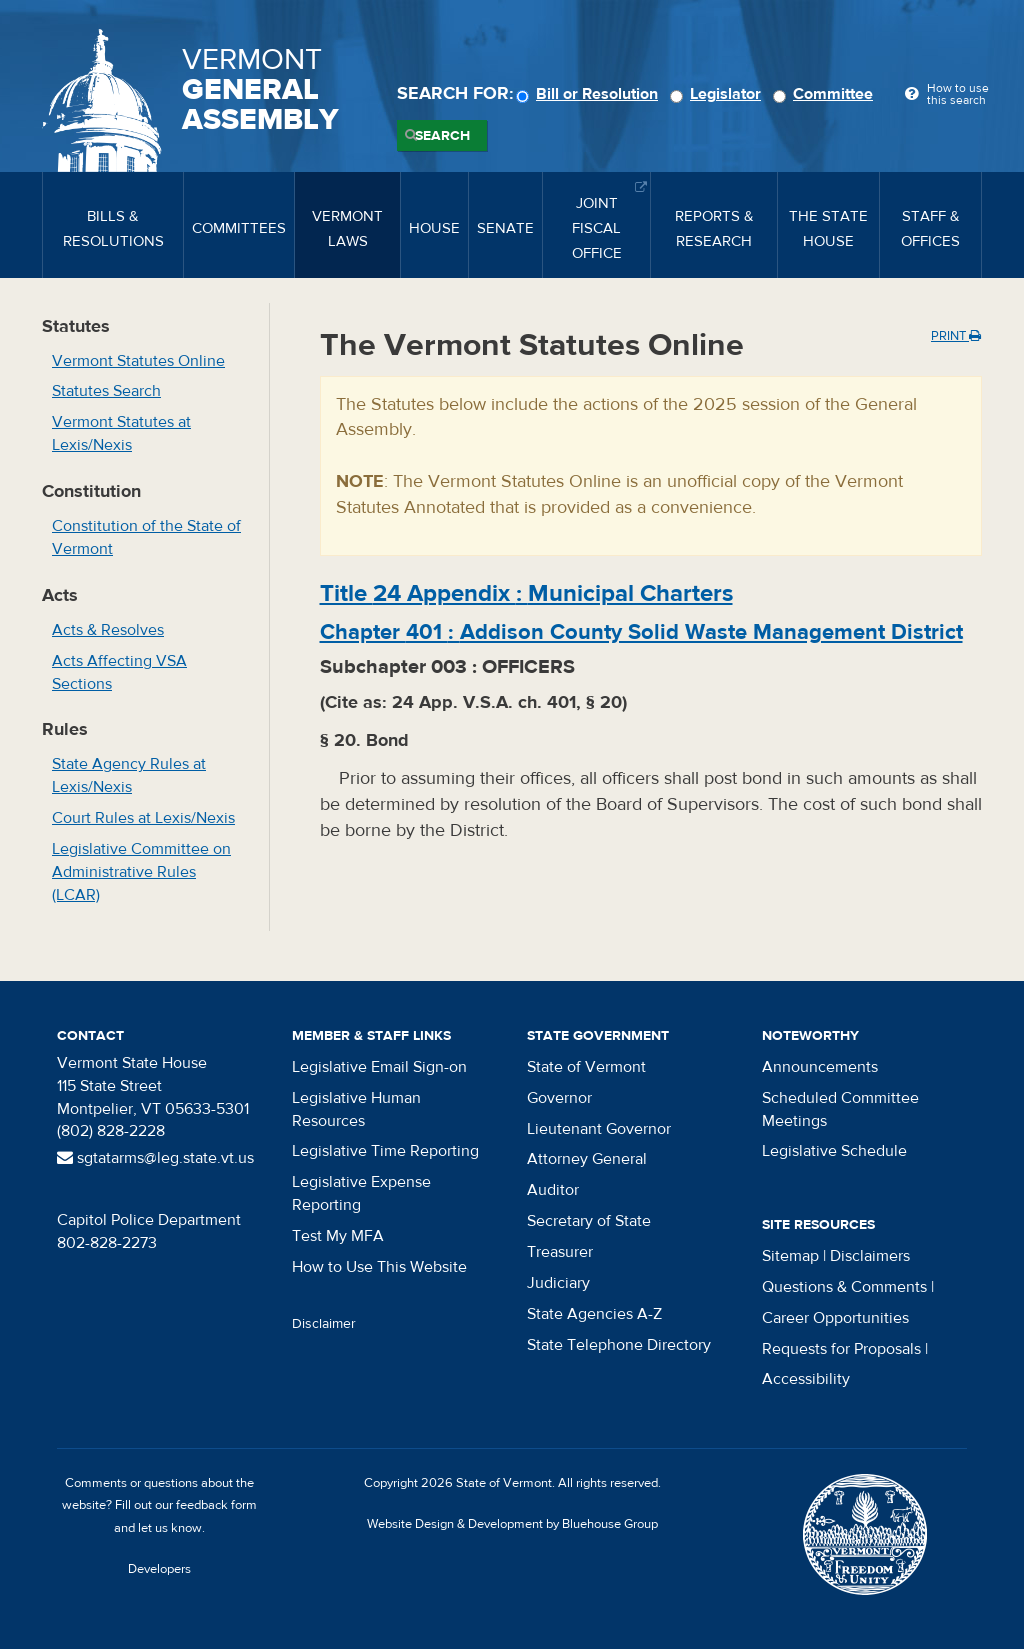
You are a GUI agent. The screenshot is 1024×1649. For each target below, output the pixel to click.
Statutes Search (106, 391)
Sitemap (790, 1256)
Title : (526, 593)
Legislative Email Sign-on (379, 1067)
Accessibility (806, 1379)
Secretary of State (589, 1221)
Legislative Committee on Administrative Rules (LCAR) (141, 872)
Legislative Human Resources (356, 1109)
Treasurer (560, 1252)
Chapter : (641, 632)
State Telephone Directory (619, 1345)
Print (956, 336)
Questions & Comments (844, 1287)
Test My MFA (338, 1236)
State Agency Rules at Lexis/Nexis (129, 775)
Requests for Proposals (841, 1349)
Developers (159, 1569)
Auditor (553, 1190)
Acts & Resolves (108, 630)
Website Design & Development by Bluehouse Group (512, 1524)
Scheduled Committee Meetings (840, 1109)
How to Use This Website (379, 1267)
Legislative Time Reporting (385, 1151)
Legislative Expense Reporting (361, 1193)
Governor (559, 1098)
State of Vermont (586, 1067)
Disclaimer (324, 1324)
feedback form (216, 1505)
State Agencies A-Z (594, 1314)
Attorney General (587, 1159)
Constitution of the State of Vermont (146, 537)
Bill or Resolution (590, 94)
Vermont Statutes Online (138, 361)
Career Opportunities (835, 1318)
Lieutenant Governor (599, 1129)
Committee (826, 94)
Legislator (718, 94)
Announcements (820, 1067)
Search (442, 136)
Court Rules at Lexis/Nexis (143, 818)
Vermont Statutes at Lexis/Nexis (121, 433)
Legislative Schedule (834, 1151)
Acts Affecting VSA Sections (119, 672)
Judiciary (558, 1283)
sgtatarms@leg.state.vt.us (155, 1158)
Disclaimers (870, 1256)
